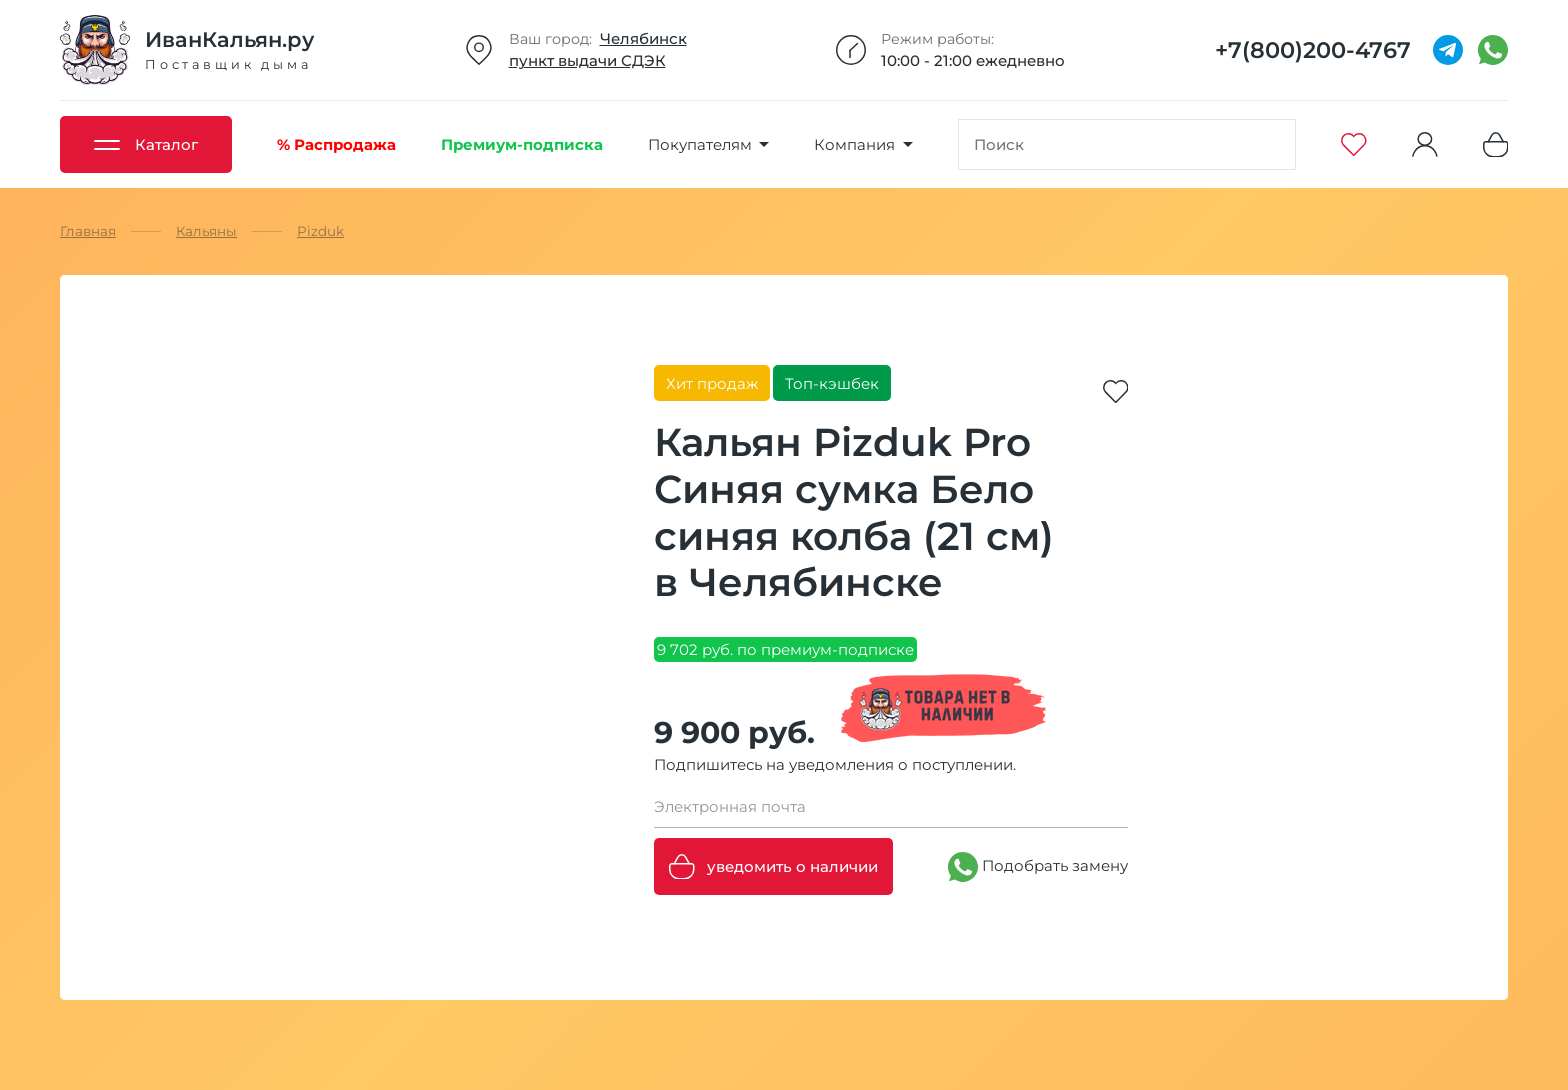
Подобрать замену (1038, 867)
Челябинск (643, 38)
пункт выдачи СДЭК (587, 60)
